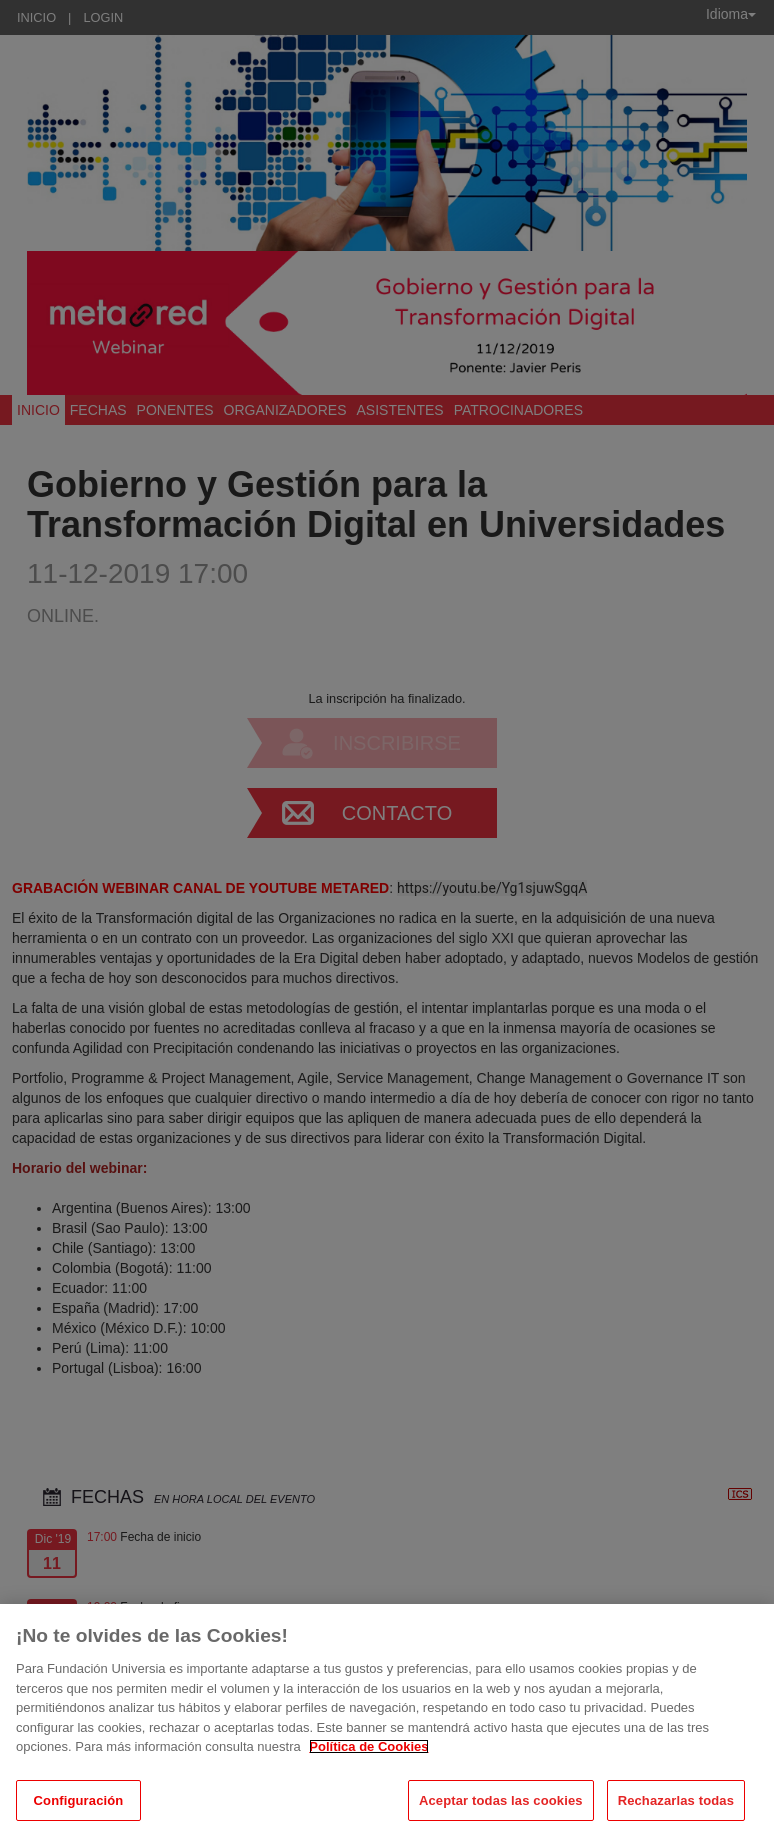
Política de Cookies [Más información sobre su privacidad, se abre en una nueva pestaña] (368, 1759)
